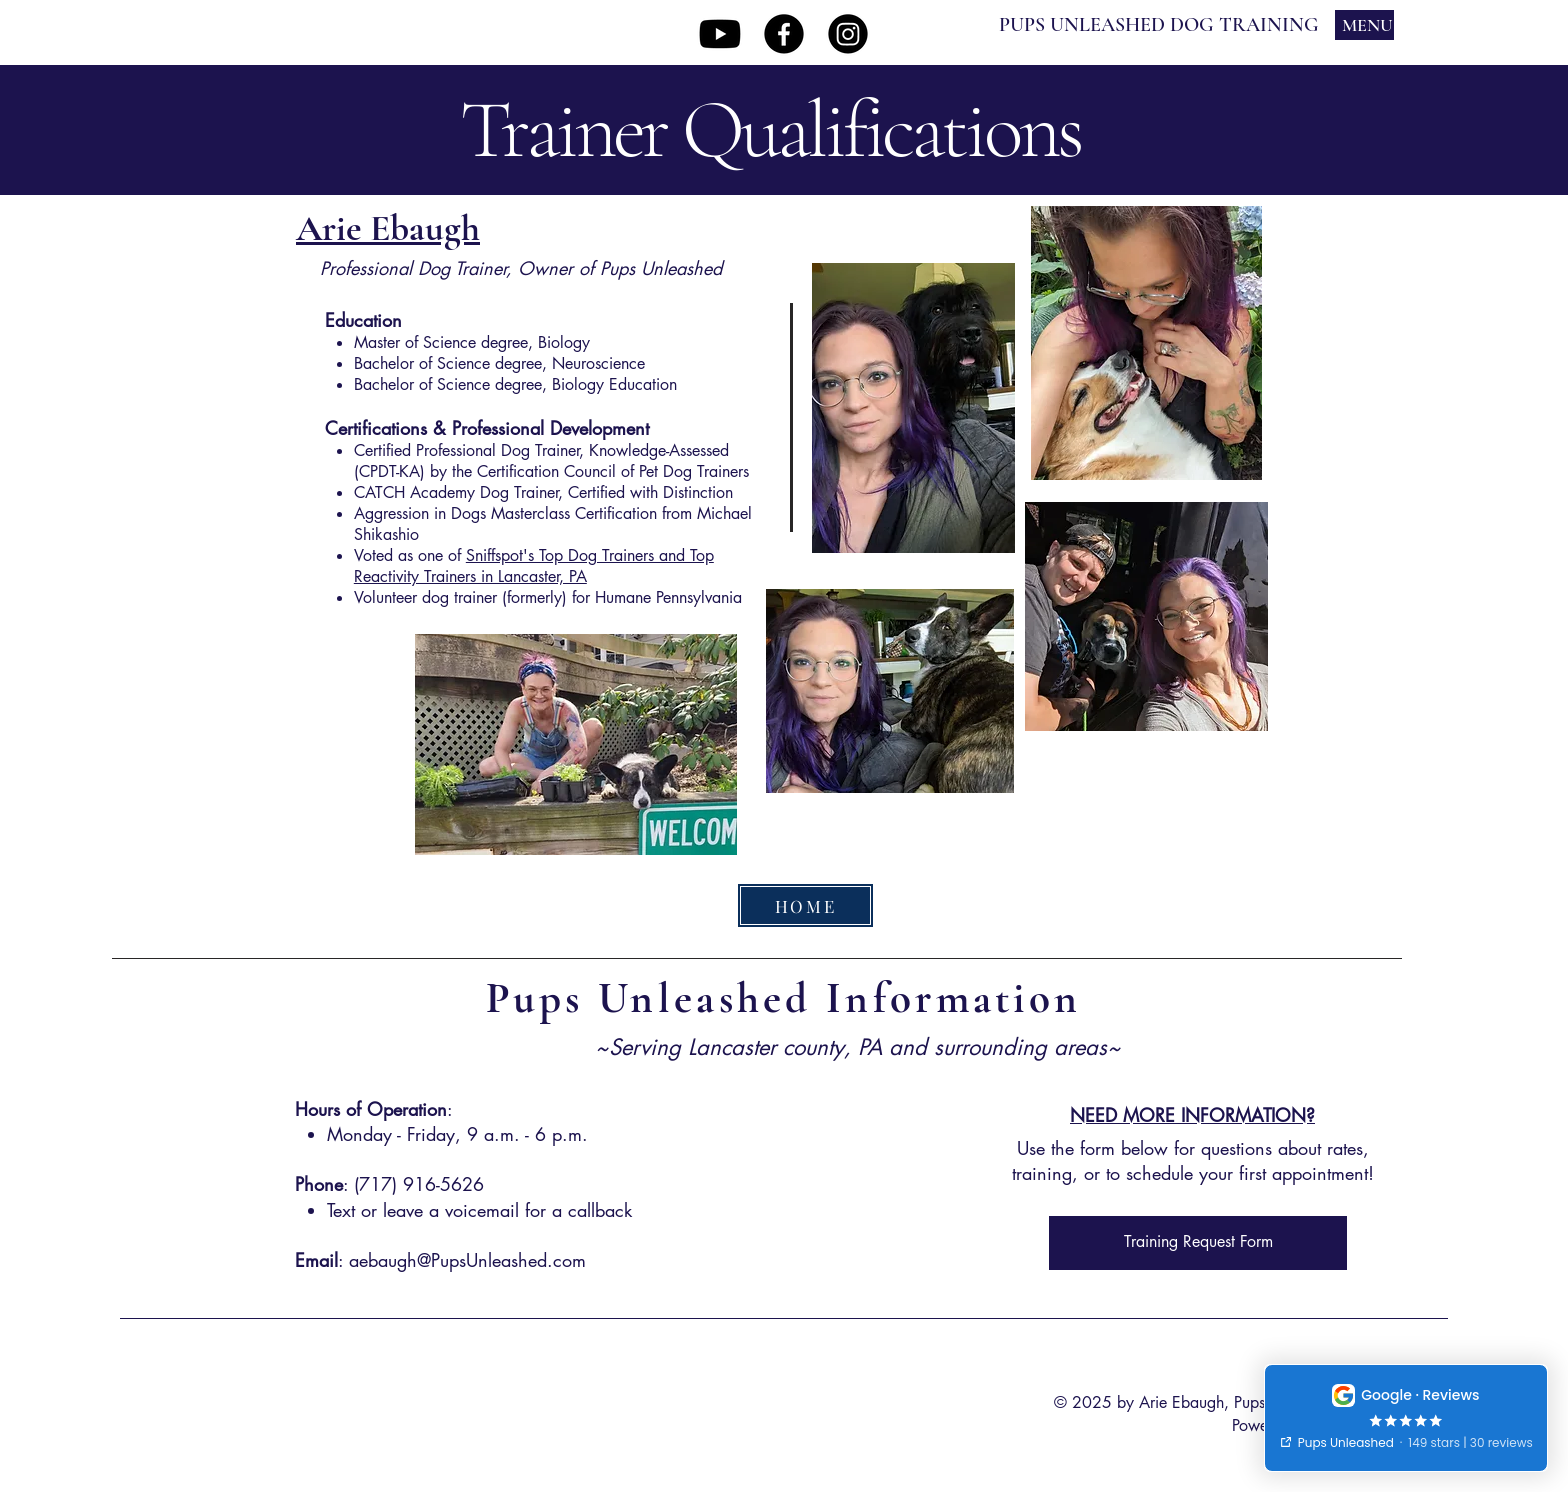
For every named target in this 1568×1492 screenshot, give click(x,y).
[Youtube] (720, 34)
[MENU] (1364, 25)
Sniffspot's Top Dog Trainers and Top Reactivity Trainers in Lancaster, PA (534, 566)
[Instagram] (848, 34)
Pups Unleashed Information (784, 998)
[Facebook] (784, 34)
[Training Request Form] (1198, 1243)
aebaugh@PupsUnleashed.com (467, 1260)
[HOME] (805, 905)
